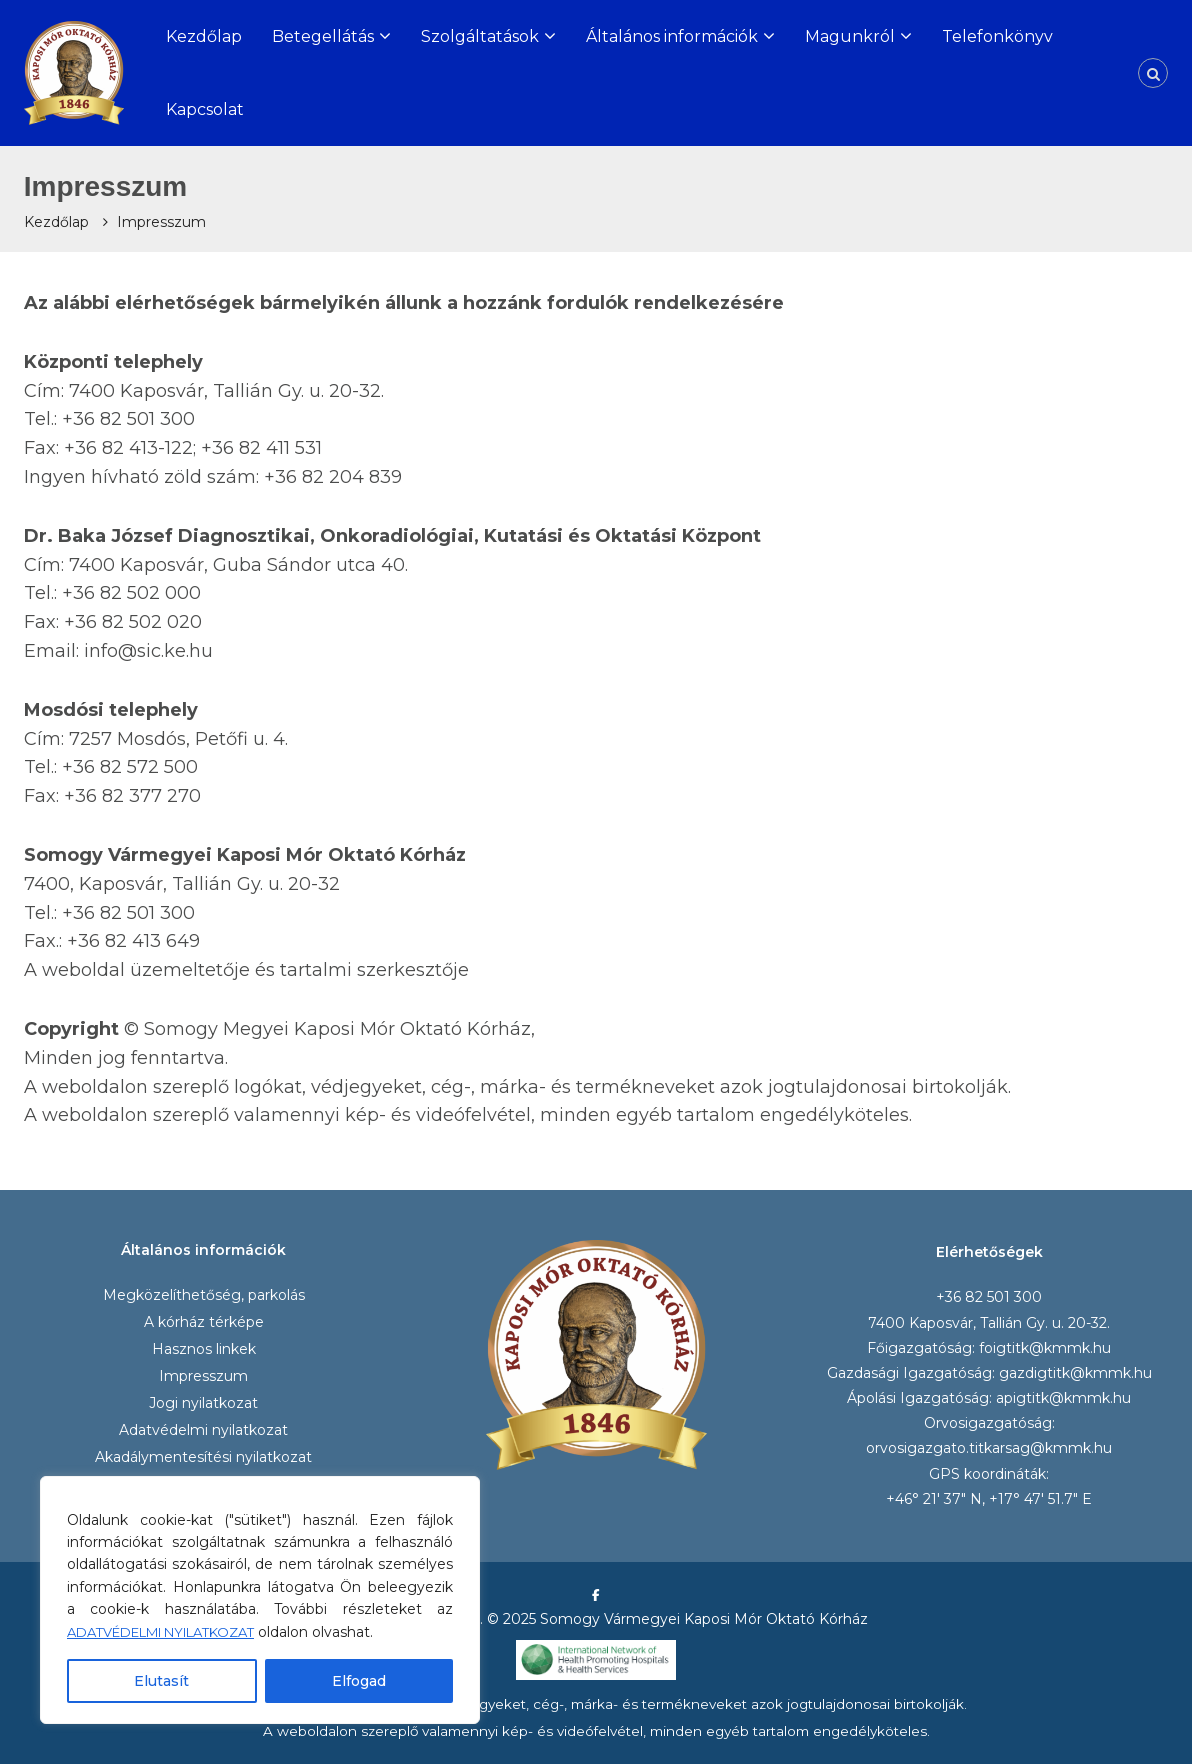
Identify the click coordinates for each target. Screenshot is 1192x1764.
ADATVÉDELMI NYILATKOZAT (175, 1632)
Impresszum (203, 1376)
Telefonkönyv (997, 36)
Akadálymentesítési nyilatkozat (203, 1457)
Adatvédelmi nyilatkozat (203, 1430)
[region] (260, 1600)
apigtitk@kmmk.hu (1063, 1398)
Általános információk (672, 36)
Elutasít (161, 1681)
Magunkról (850, 36)
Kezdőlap (204, 36)
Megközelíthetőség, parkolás (204, 1295)
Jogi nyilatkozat (203, 1403)
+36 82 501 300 (989, 1297)
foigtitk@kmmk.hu (1045, 1348)
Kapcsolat (205, 109)
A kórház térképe (204, 1322)
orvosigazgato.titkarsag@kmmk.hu (989, 1448)
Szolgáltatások (480, 36)
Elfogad (359, 1681)
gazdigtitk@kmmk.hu (1075, 1373)
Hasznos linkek (204, 1349)
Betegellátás (323, 36)
